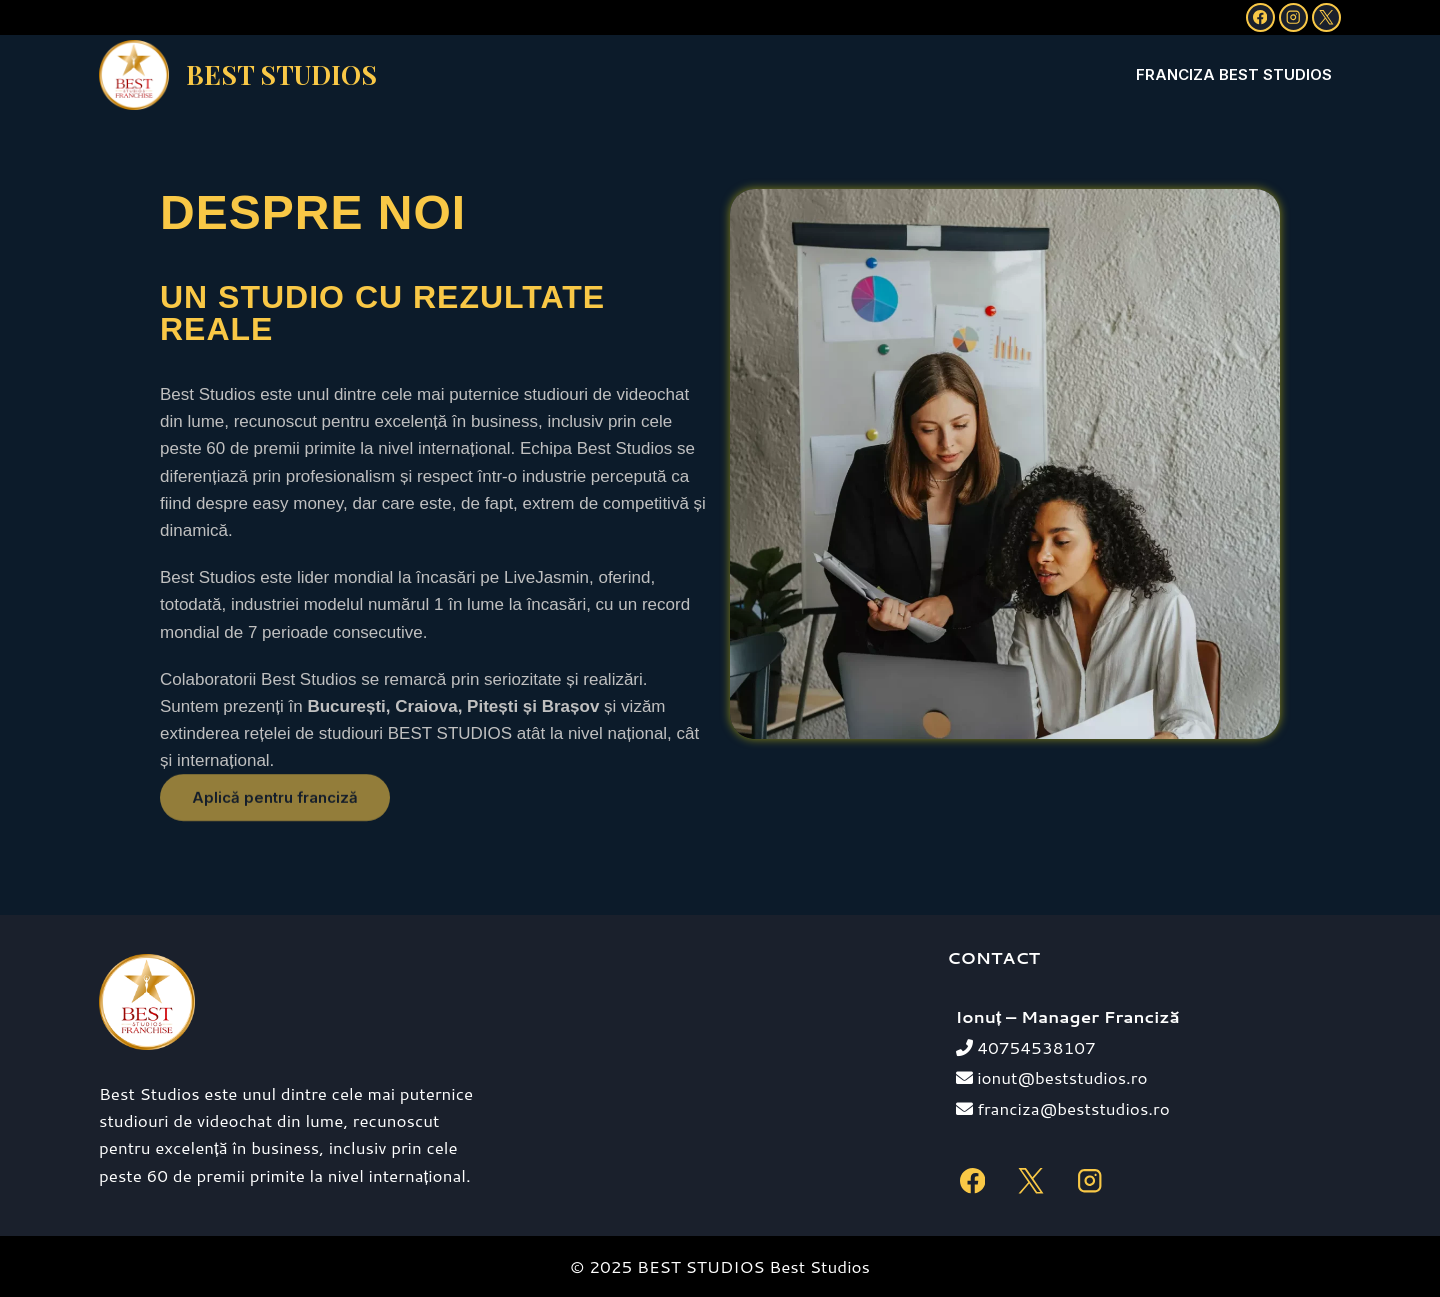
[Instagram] (1293, 17)
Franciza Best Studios (1234, 74)
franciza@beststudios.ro (1063, 1108)
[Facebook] (1260, 17)
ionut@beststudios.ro (1052, 1077)
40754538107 (1026, 1047)
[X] (1326, 17)
